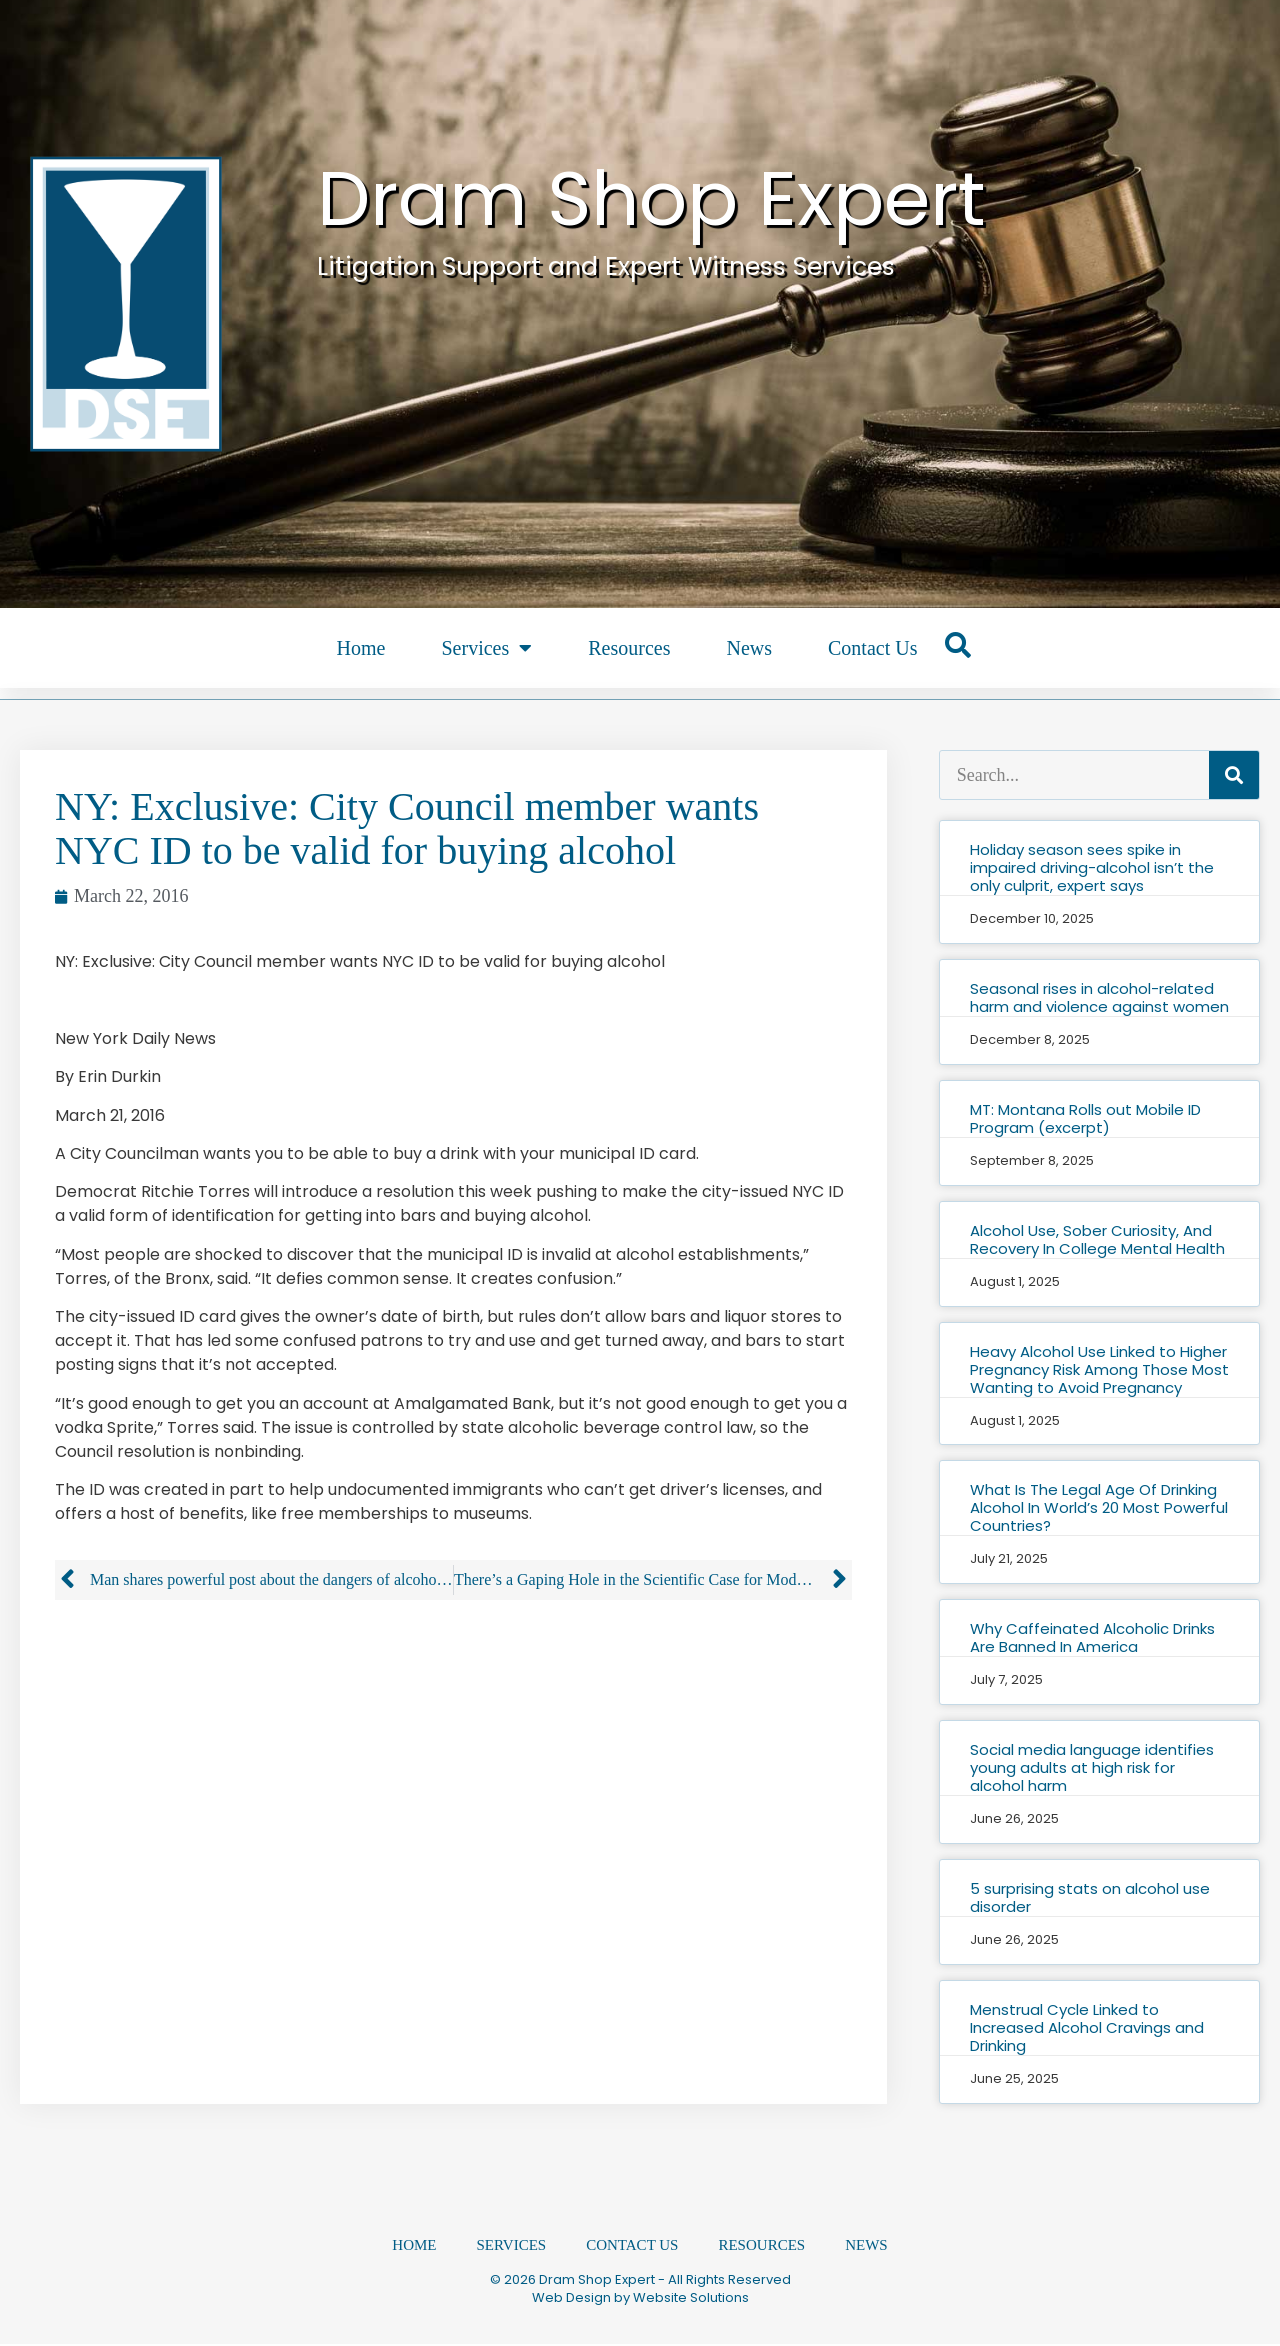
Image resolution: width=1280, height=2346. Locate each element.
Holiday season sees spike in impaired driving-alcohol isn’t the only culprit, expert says (1092, 867)
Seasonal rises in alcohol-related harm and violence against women (1099, 997)
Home (361, 648)
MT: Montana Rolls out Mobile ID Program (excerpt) (1085, 1118)
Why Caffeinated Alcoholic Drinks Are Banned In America (1092, 1637)
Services (486, 648)
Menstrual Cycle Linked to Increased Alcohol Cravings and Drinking (1087, 2027)
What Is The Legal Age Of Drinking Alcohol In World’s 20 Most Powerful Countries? (1099, 1507)
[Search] (1234, 775)
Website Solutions (691, 2299)
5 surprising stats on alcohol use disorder (1090, 1897)
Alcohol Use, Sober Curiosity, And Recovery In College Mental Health (1097, 1239)
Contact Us (872, 648)
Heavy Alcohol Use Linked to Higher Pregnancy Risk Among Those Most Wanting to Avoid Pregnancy (1099, 1369)
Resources (629, 648)
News (749, 648)
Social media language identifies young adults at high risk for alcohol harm (1092, 1767)
